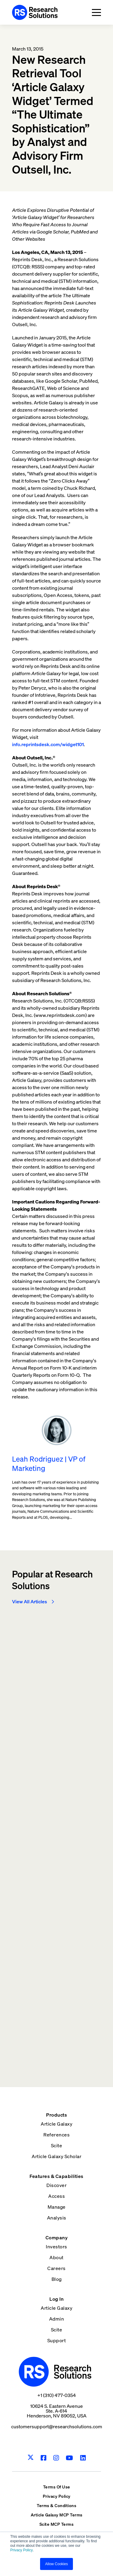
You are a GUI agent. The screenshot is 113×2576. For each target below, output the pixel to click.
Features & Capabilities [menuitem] (56, 2176)
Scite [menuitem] (56, 2145)
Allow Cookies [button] (56, 2564)
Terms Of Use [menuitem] (56, 2487)
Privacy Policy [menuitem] (57, 2496)
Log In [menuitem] (56, 2299)
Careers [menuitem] (56, 2268)
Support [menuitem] (56, 2340)
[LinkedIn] (83, 2458)
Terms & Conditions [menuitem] (56, 2505)
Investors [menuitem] (56, 2246)
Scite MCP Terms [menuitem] (56, 2524)
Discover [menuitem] (56, 2185)
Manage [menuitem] (57, 2207)
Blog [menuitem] (57, 2279)
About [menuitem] (56, 2257)
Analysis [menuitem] (56, 2217)
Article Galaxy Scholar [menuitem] (56, 2156)
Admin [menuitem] (56, 2318)
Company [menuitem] (57, 2237)
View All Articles (29, 1601)
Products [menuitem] (56, 2114)
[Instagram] (56, 2458)
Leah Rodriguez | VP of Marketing (48, 1463)
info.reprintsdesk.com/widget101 (48, 744)
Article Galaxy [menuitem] (56, 2123)
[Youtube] (69, 2458)
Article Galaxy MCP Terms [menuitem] (57, 2515)
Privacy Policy (21, 2550)
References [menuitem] (56, 2134)
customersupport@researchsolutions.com (56, 2426)
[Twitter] (30, 2457)
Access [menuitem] (56, 2196)
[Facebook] (43, 2458)
